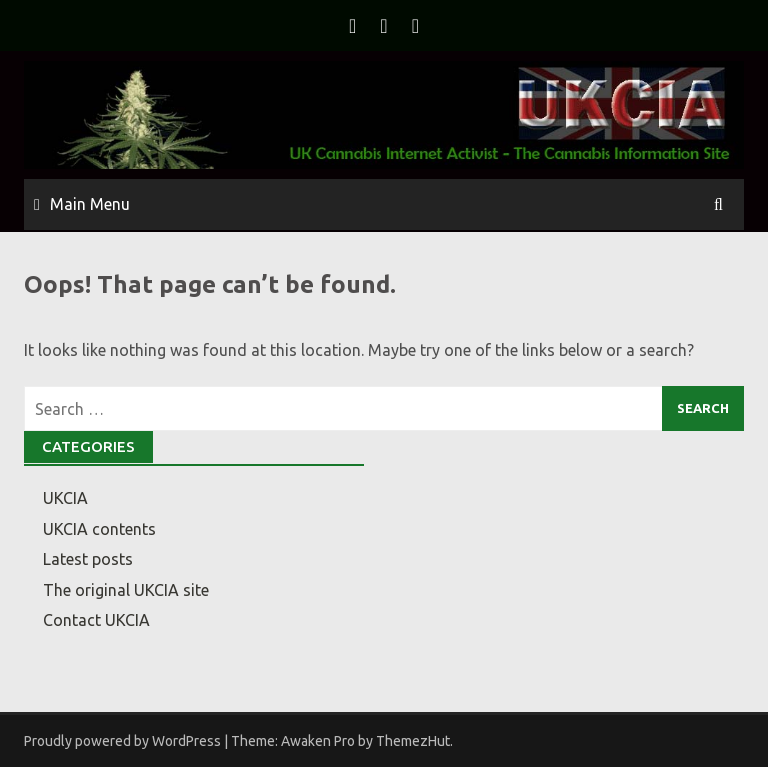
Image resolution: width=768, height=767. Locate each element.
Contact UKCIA (96, 620)
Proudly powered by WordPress (122, 741)
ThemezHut (413, 741)
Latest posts (88, 559)
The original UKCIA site (126, 590)
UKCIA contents (99, 529)
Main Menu (90, 204)
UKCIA (65, 498)
